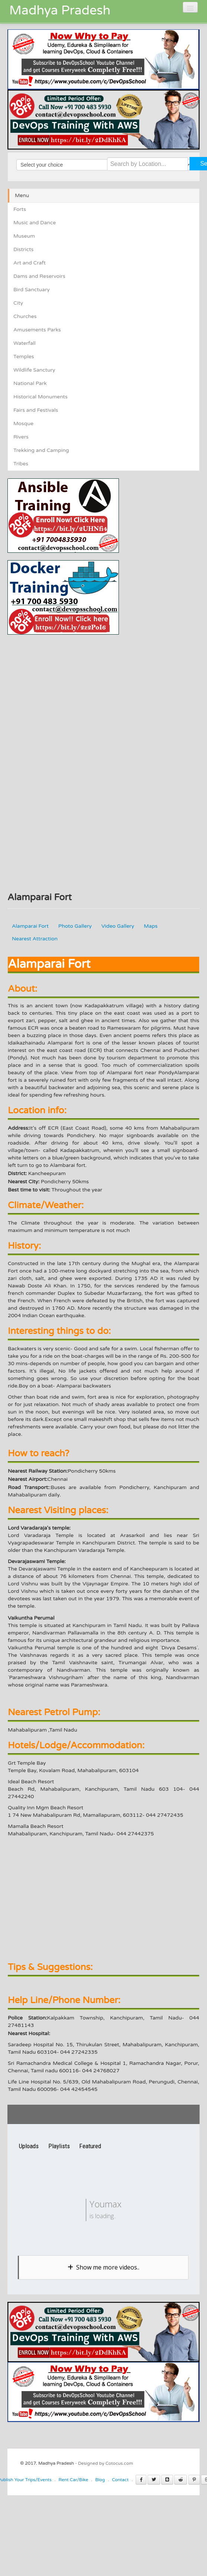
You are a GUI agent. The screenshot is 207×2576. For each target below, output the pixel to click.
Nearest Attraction (35, 939)
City (18, 303)
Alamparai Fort (30, 926)
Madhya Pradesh (59, 10)
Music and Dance (34, 222)
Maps (151, 926)
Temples (23, 356)
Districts (23, 249)
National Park (30, 383)
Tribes (20, 464)
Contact (120, 2479)
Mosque (23, 423)
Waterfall (24, 343)
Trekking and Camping (41, 450)
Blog (100, 2479)
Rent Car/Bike (73, 2479)
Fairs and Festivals (35, 410)
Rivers (21, 437)
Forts (19, 209)
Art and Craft (29, 263)
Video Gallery (117, 926)
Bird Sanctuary (31, 289)
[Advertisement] (69, 687)
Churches (25, 316)
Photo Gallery (75, 926)
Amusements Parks (37, 330)
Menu (22, 195)
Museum (24, 236)
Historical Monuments (40, 397)
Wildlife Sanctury (34, 370)
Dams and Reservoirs (39, 276)
